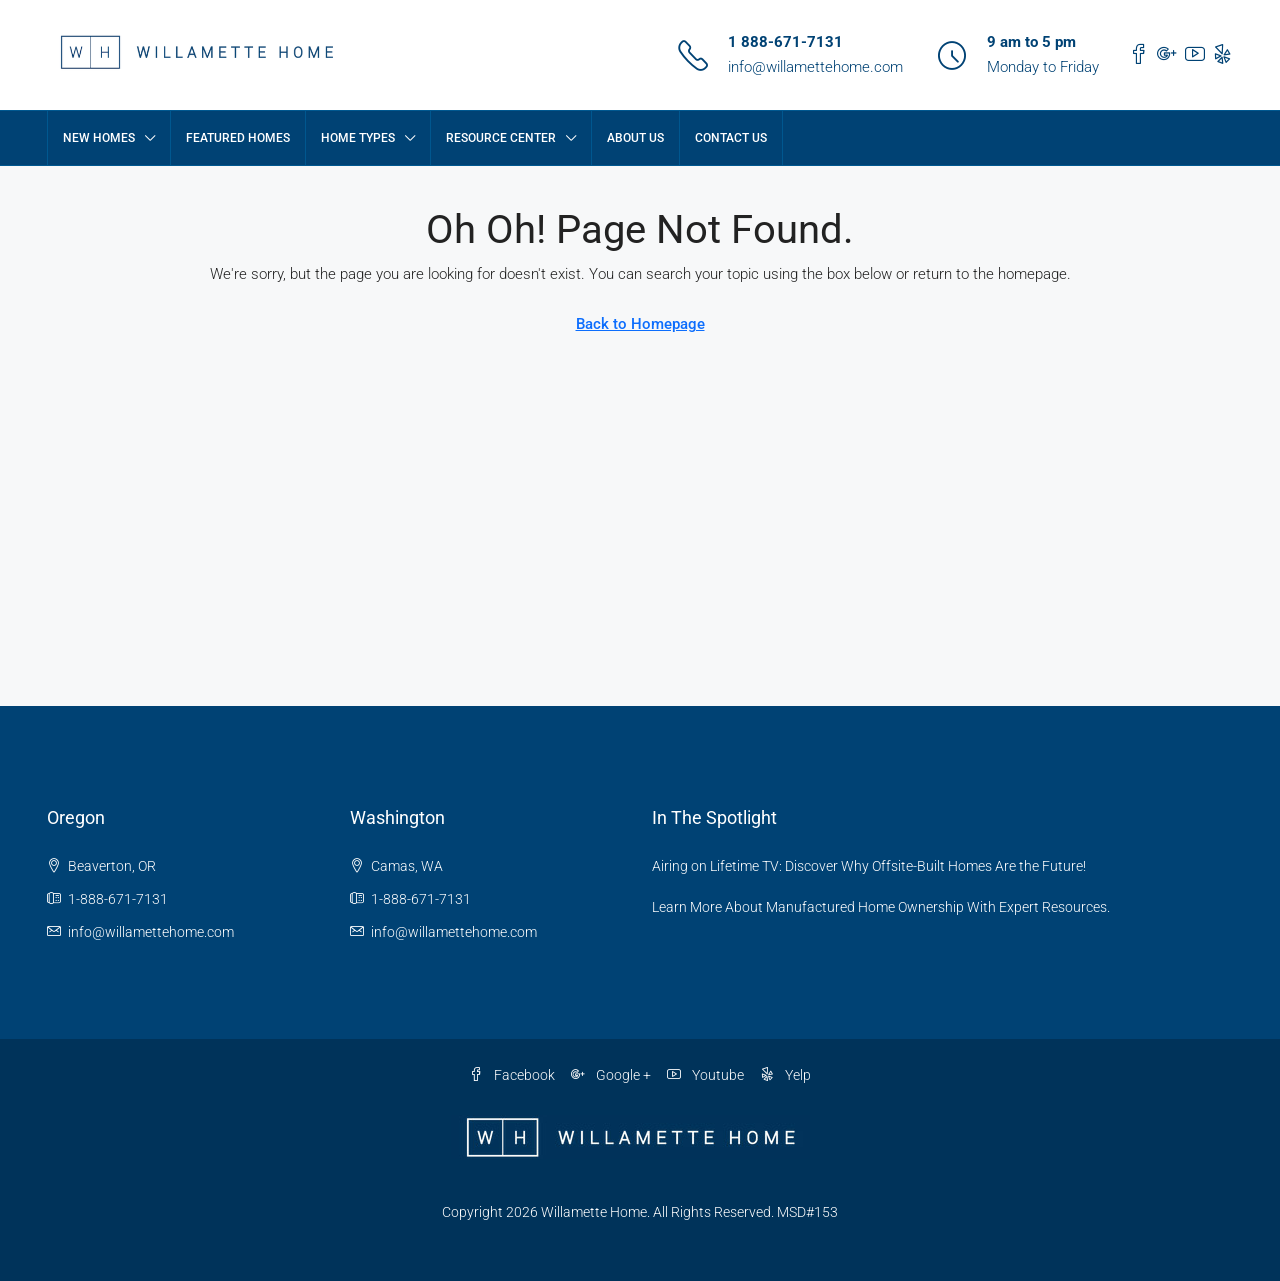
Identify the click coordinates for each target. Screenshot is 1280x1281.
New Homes (99, 138)
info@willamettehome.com (815, 67)
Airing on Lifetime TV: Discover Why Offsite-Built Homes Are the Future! (869, 866)
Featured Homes (238, 138)
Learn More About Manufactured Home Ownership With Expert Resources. (881, 907)
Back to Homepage (640, 324)
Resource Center (501, 138)
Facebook (512, 1075)
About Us (635, 138)
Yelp (785, 1075)
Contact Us (731, 138)
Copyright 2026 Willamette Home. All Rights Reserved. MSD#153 (640, 1212)
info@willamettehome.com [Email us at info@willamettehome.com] (151, 932)
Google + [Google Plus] (611, 1075)
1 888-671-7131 (785, 42)
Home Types (358, 138)
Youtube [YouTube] (705, 1075)
